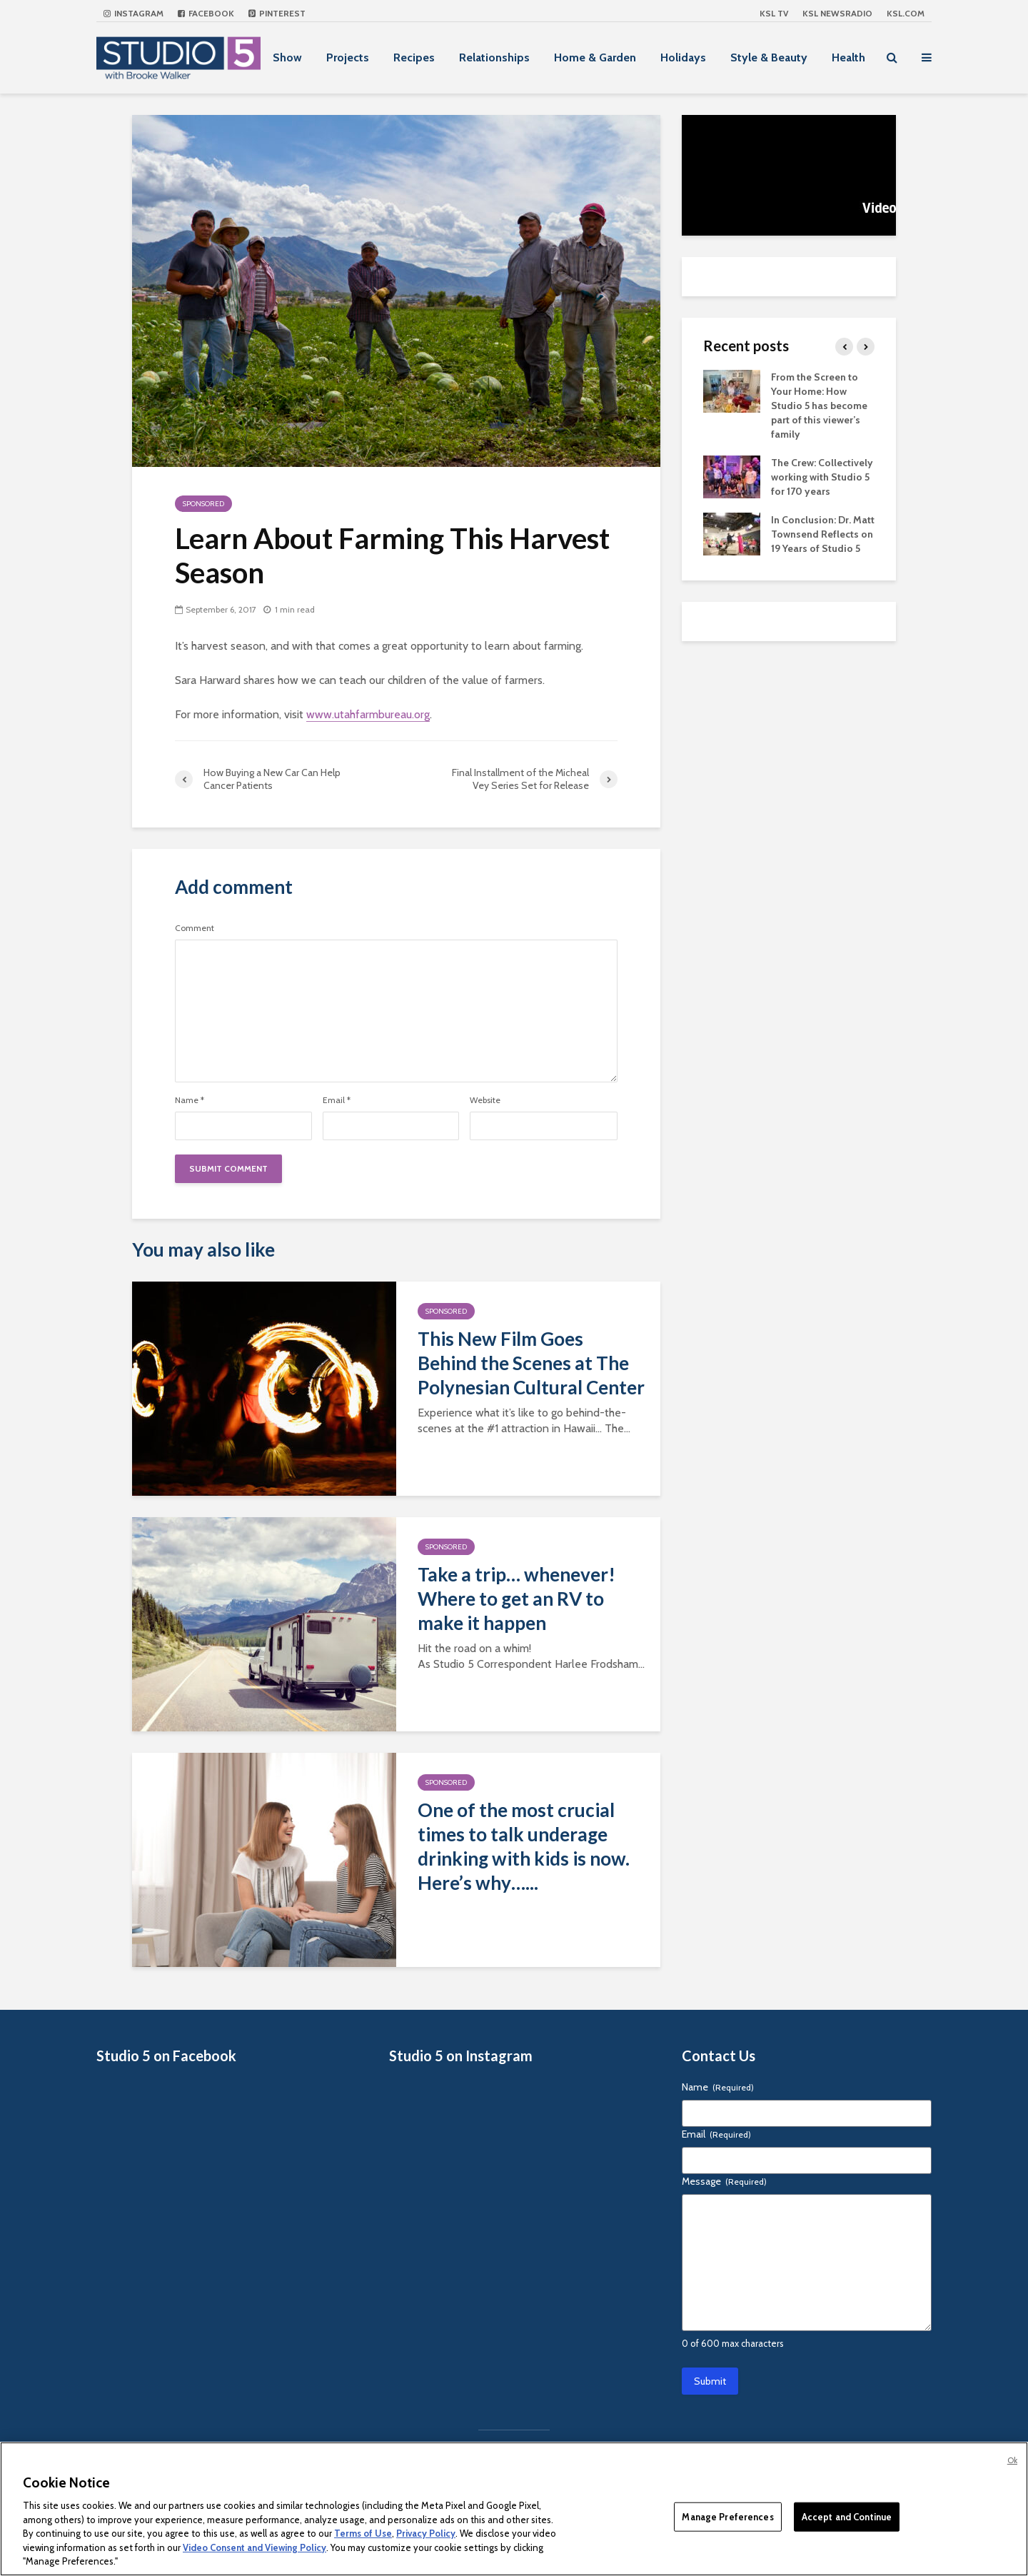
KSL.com (905, 13)
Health (848, 57)
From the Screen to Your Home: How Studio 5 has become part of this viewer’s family (819, 406)
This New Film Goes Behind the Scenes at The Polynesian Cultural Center (531, 1363)
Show (287, 57)
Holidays (683, 57)
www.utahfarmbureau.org (368, 714)
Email (337, 1100)
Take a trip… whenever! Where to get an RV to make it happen (516, 1598)
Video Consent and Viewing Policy (254, 2547)
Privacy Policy (425, 2533)
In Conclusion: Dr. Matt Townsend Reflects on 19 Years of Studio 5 (823, 534)
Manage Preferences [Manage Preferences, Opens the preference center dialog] (727, 2516)
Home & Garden (595, 57)
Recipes (414, 57)
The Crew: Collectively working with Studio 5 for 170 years (822, 477)
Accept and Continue (847, 2516)
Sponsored (203, 503)
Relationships (494, 57)
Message (724, 2181)
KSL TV (774, 13)
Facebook (206, 13)
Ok (1012, 2460)
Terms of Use (363, 2533)
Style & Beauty (768, 57)
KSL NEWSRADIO (837, 13)
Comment (194, 928)
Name (189, 1100)
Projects (347, 57)
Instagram (133, 13)
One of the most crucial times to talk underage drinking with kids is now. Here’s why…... (524, 1846)
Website (485, 1100)
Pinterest (277, 13)
